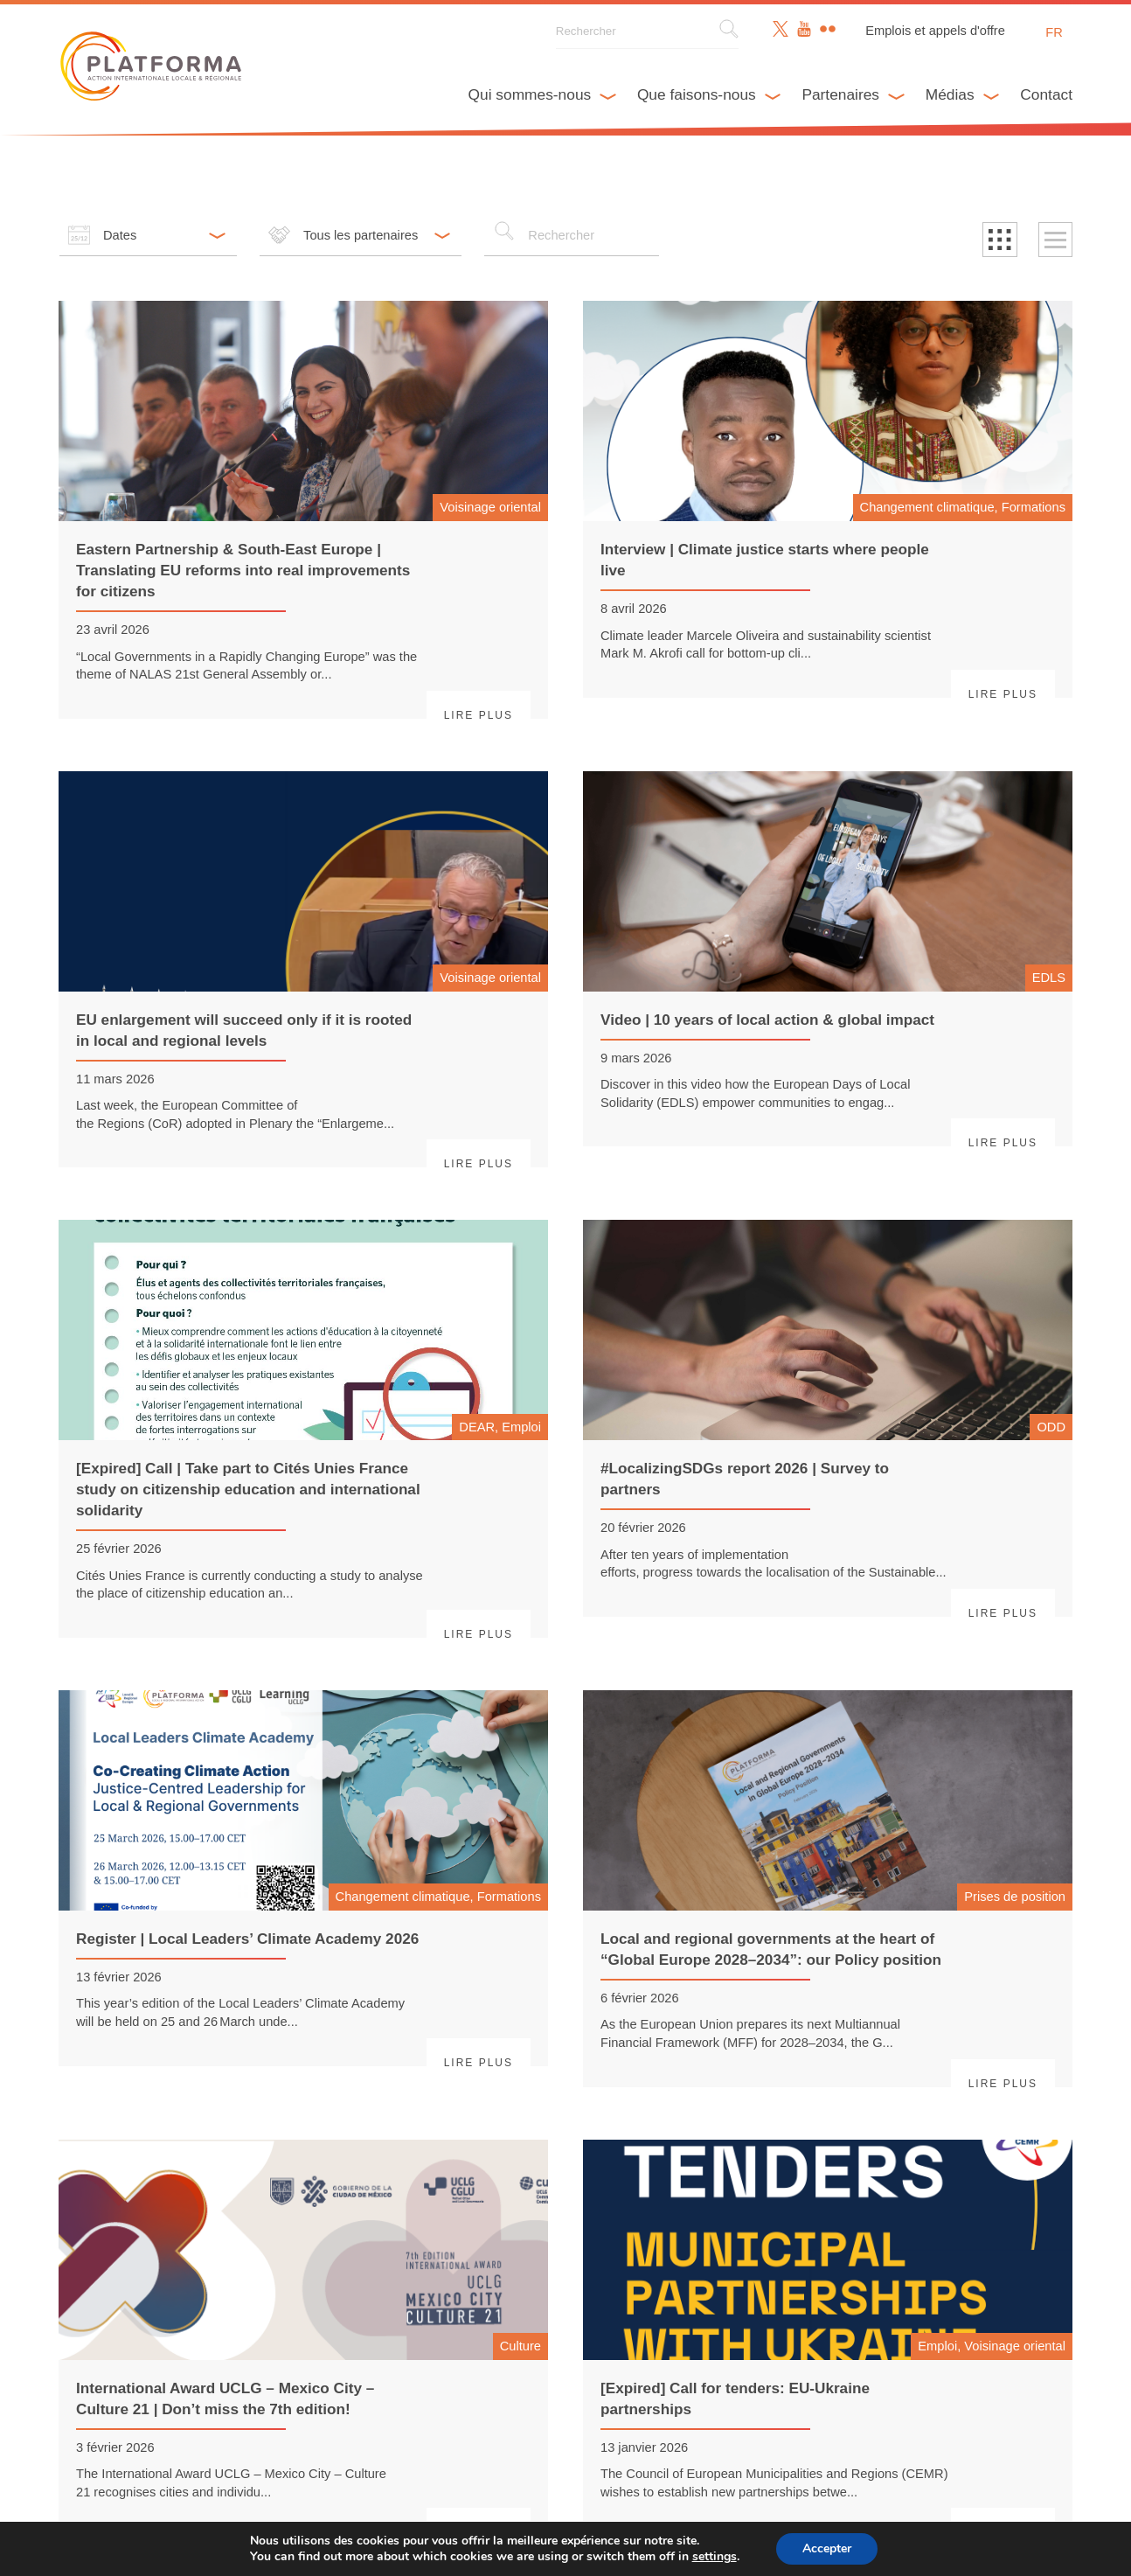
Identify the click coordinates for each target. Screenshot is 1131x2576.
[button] (999, 239)
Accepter (835, 2549)
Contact (1046, 94)
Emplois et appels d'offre (935, 31)
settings (719, 2557)
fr (1054, 32)
